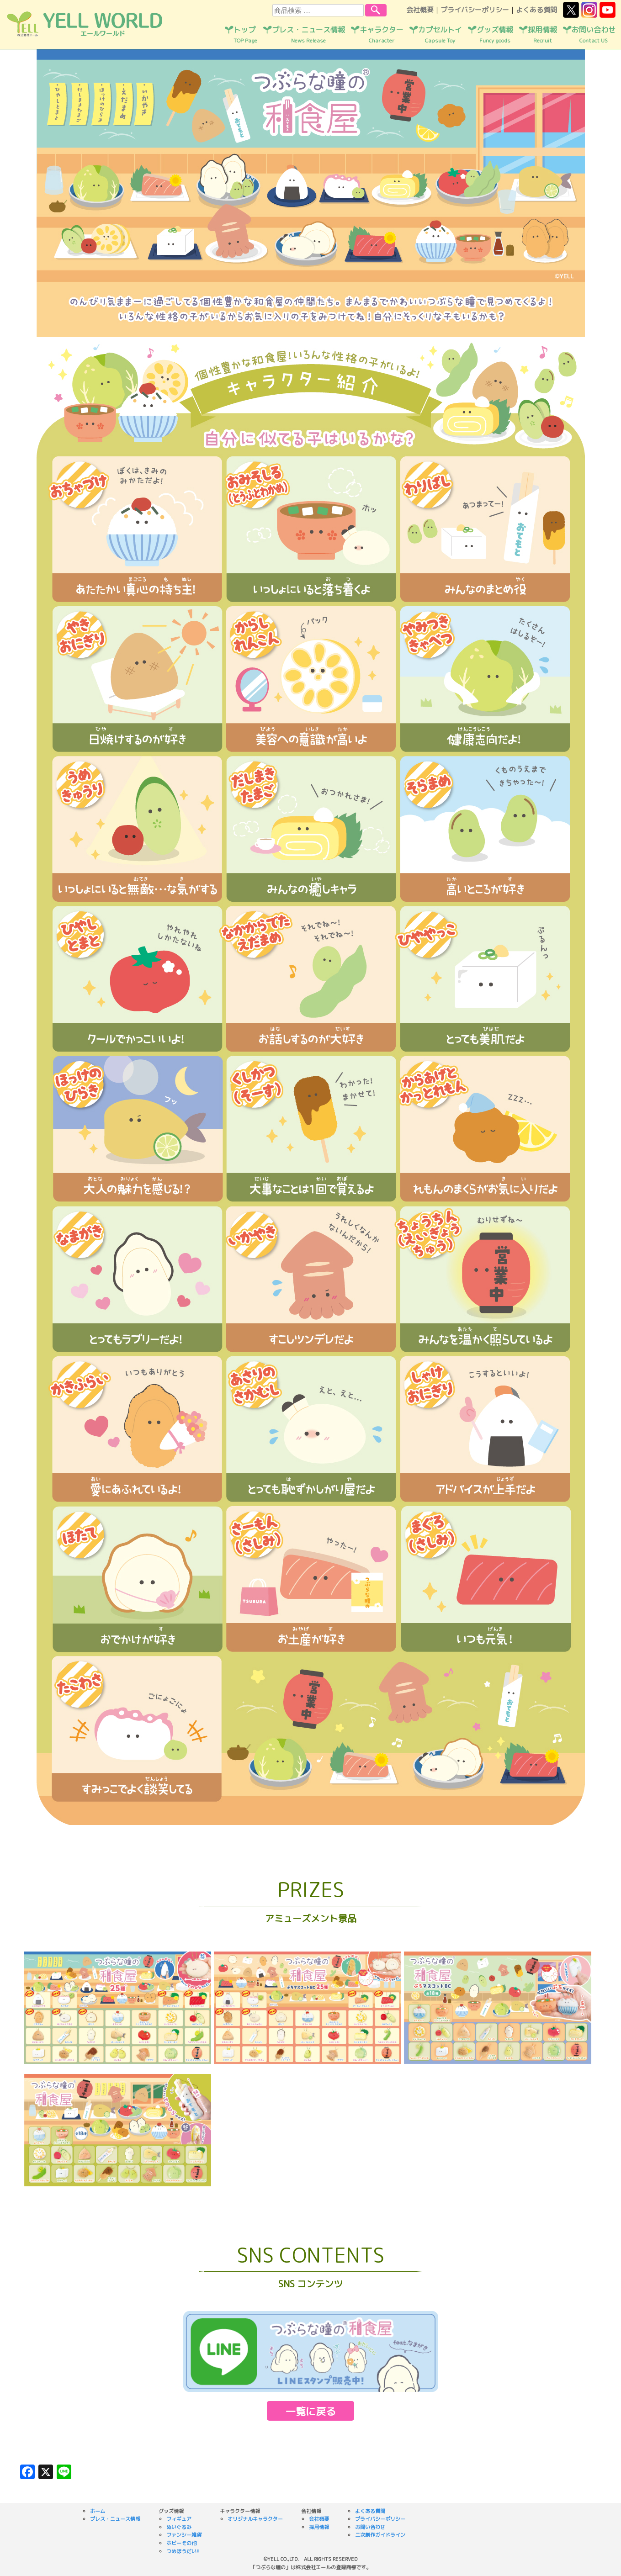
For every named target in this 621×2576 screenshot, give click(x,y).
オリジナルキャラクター (255, 2519)
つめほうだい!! (182, 2551)
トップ (245, 35)
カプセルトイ (440, 35)
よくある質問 (536, 10)
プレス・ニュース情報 (308, 35)
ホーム (97, 2511)
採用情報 (542, 35)
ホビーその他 (181, 2543)
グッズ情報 (495, 35)
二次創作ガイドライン (380, 2535)
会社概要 (420, 10)
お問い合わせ (594, 35)
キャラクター (381, 35)
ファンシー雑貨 (184, 2535)
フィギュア (178, 2519)
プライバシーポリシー (475, 10)
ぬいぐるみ (178, 2527)
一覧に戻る (311, 2411)
